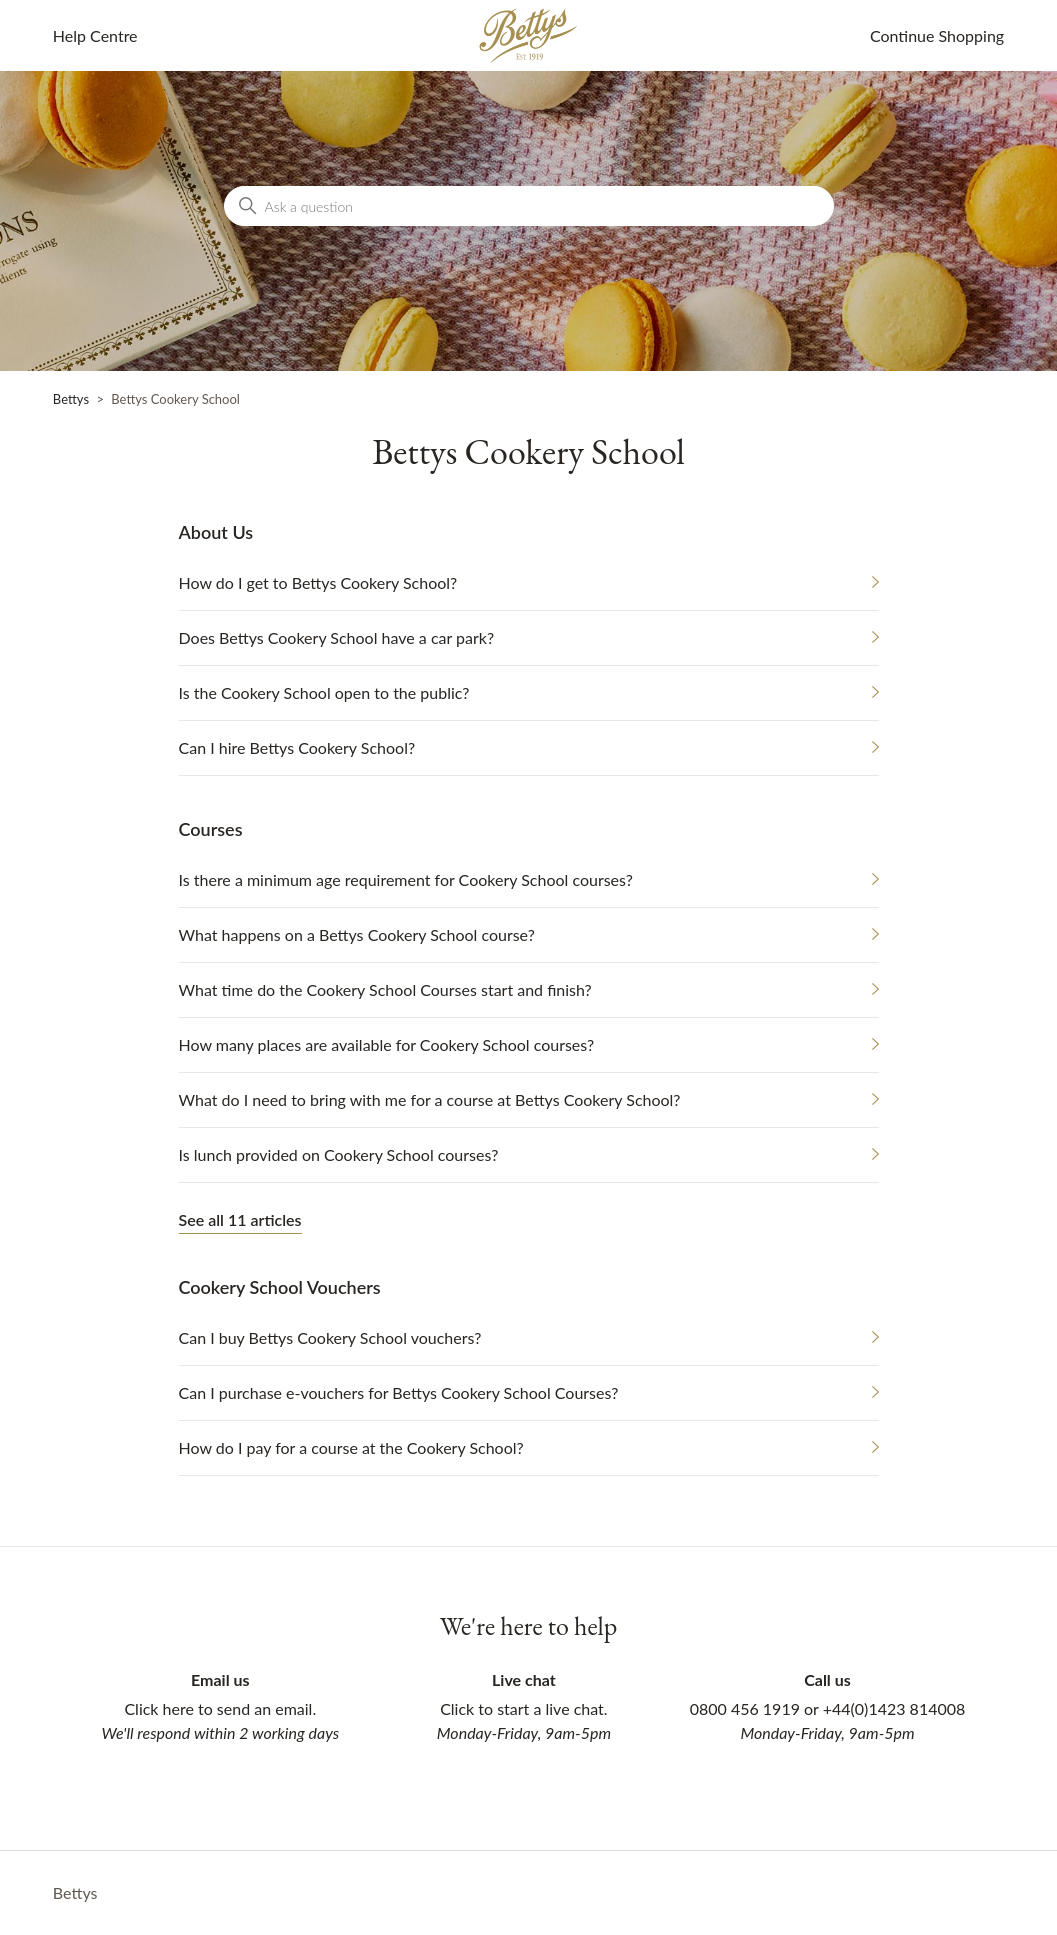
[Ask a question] (529, 206)
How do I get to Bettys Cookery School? (318, 582)
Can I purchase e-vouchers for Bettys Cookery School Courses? (399, 1392)
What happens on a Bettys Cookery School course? (357, 934)
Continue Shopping (937, 35)
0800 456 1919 (745, 1708)
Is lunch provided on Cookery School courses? (339, 1154)
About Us (216, 532)
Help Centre (95, 35)
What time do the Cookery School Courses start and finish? (385, 989)
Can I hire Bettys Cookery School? (297, 747)
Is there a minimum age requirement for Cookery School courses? (406, 879)
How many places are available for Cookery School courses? (387, 1044)
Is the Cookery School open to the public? (324, 692)
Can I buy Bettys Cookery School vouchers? (330, 1337)
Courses (211, 829)
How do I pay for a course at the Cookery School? (351, 1447)
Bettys (71, 399)
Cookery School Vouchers (280, 1287)
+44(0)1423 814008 (894, 1708)
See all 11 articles (240, 1219)
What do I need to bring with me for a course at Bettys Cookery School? (430, 1099)
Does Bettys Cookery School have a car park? (337, 637)
